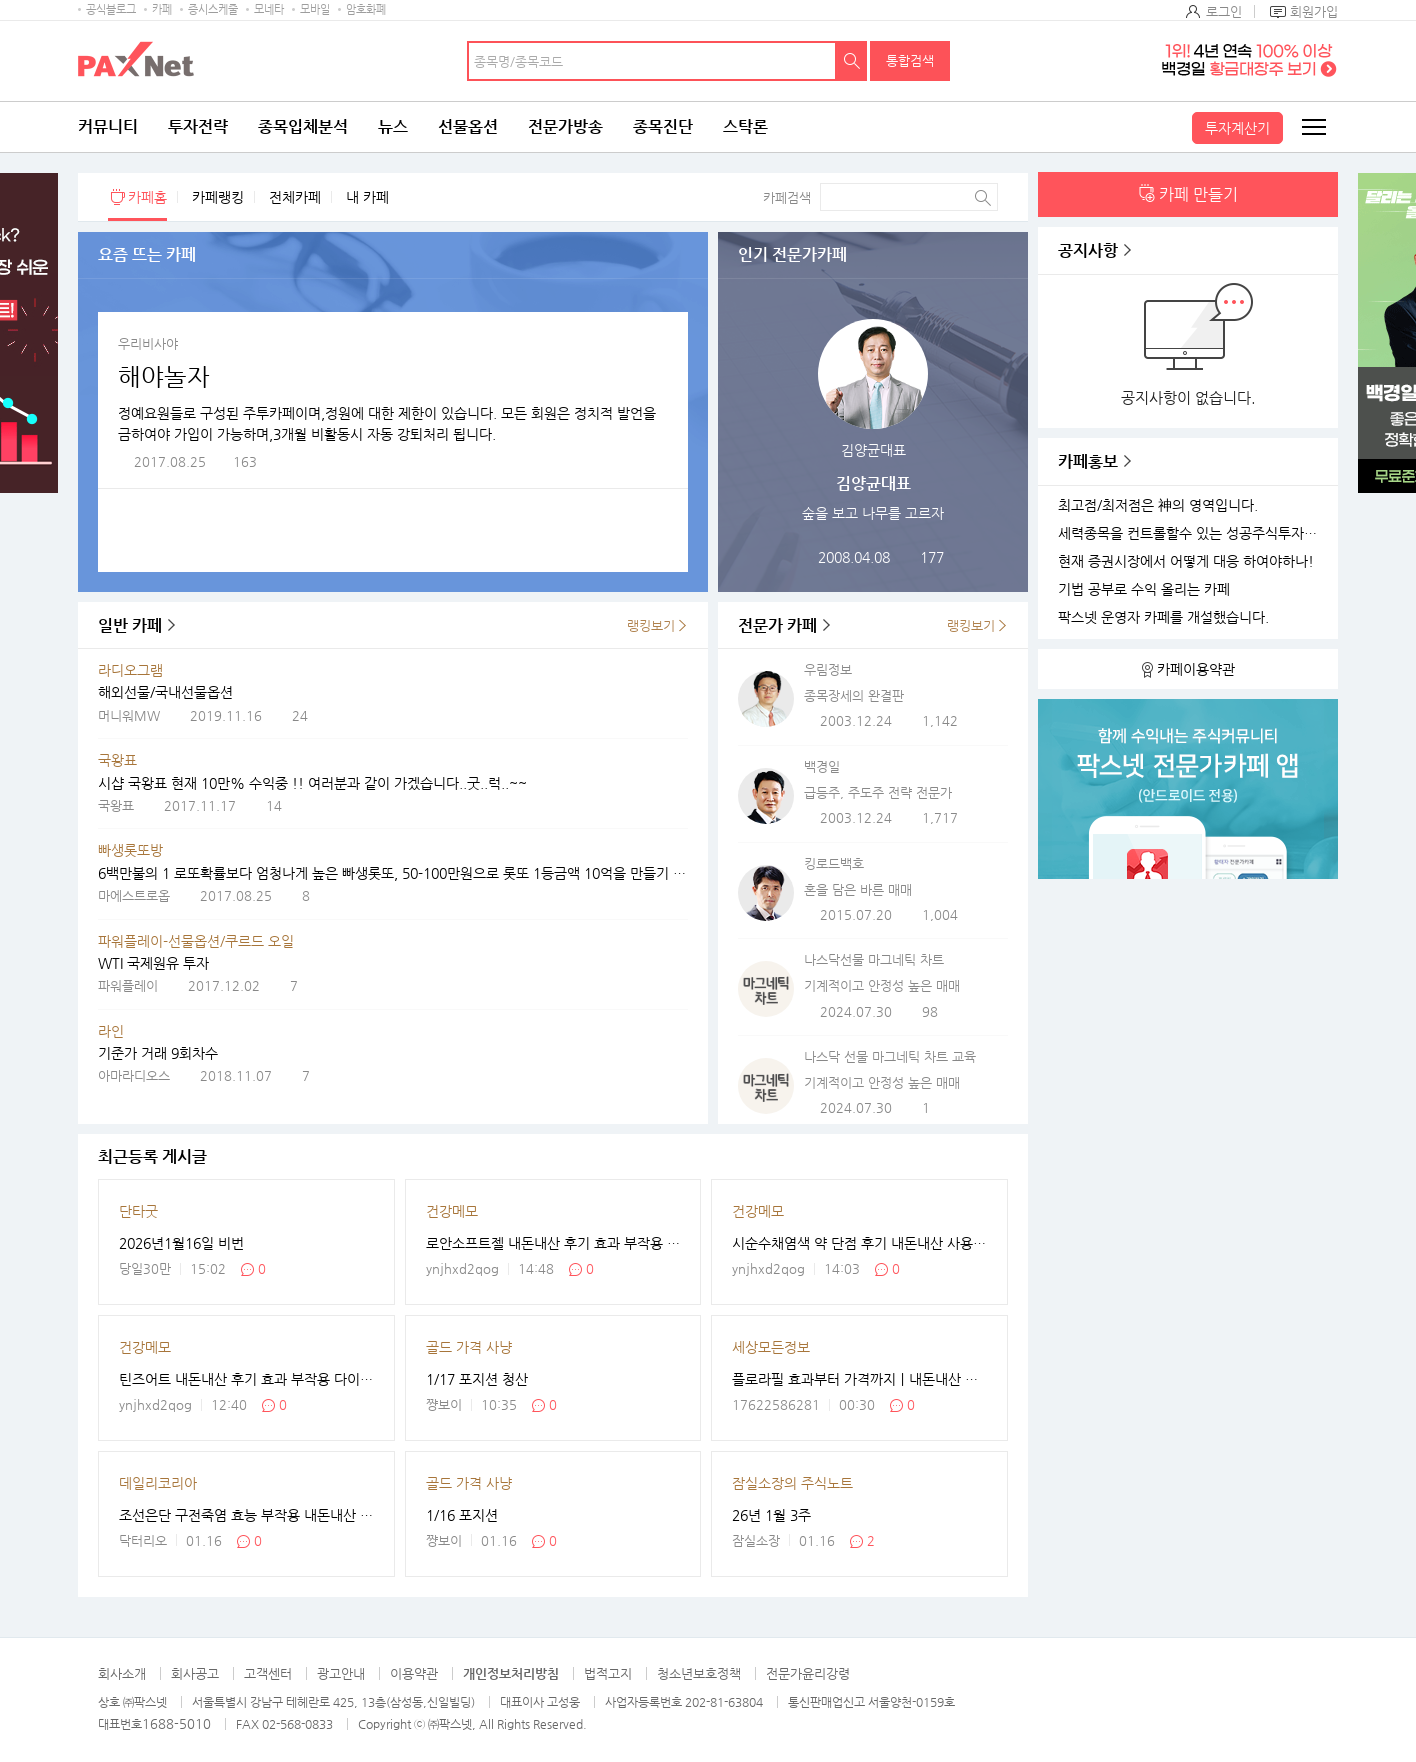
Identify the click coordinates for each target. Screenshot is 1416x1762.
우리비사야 (148, 343)
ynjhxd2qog (462, 1268)
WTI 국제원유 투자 (153, 963)
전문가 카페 (777, 625)
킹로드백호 (834, 863)
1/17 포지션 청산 (477, 1379)
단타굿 (138, 1211)
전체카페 (295, 197)
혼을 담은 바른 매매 (858, 889)
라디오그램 (130, 670)
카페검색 (787, 197)
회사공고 (195, 1673)
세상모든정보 (771, 1347)
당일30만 (145, 1268)
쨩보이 (444, 1404)
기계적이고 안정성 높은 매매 (882, 985)
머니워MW (129, 715)
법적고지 (608, 1673)
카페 (162, 9)
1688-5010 (176, 1723)
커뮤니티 (108, 126)
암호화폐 (366, 9)
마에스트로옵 (134, 895)
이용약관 (414, 1673)
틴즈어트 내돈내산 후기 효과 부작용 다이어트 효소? (246, 1379)
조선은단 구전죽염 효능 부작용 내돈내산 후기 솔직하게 (246, 1515)
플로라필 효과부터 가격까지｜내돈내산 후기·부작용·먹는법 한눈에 (859, 1379)
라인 (111, 1031)
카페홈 (147, 197)
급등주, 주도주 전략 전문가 (878, 792)
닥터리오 (143, 1540)
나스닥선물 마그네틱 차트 (874, 959)
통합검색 (910, 60)
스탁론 (745, 126)
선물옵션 (468, 126)
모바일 (315, 9)
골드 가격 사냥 (469, 1347)
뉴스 (393, 126)
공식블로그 (111, 9)
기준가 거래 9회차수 (158, 1053)
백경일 (822, 766)
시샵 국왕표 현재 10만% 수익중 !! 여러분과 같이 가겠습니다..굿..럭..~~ (312, 783)
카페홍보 (1088, 461)
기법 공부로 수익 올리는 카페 (1144, 589)
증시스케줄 (213, 9)
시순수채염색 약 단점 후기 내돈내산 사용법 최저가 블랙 (859, 1243)
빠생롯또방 (130, 850)
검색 (852, 61)
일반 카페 (130, 625)
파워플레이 (128, 985)
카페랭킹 (218, 197)
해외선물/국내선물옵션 (165, 692)
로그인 (1224, 11)
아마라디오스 (134, 1075)
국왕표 (117, 760)
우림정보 (828, 669)
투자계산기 (1237, 128)
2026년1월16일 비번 (181, 1243)
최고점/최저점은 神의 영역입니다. (1158, 505)
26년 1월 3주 (771, 1515)
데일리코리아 (158, 1483)
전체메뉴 (1313, 127)
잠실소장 (756, 1540)
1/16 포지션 (462, 1515)
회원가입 (1314, 11)
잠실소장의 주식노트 (792, 1483)
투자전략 (198, 126)
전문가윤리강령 (808, 1673)
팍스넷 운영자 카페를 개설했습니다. (1163, 617)
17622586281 (776, 1404)
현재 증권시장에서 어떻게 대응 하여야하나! (1186, 561)
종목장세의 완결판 (854, 695)
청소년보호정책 (699, 1673)
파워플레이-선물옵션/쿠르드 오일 (196, 941)
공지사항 (1088, 250)
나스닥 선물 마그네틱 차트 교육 (890, 1056)
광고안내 (341, 1673)
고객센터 (268, 1673)
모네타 (269, 9)
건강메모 (452, 1211)
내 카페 (367, 197)
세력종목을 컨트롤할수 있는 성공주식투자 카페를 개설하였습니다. (1190, 533)
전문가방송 (565, 126)
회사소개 (122, 1673)
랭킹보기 (651, 625)
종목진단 (663, 126)
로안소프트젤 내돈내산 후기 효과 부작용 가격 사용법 (553, 1243)
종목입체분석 (303, 126)
